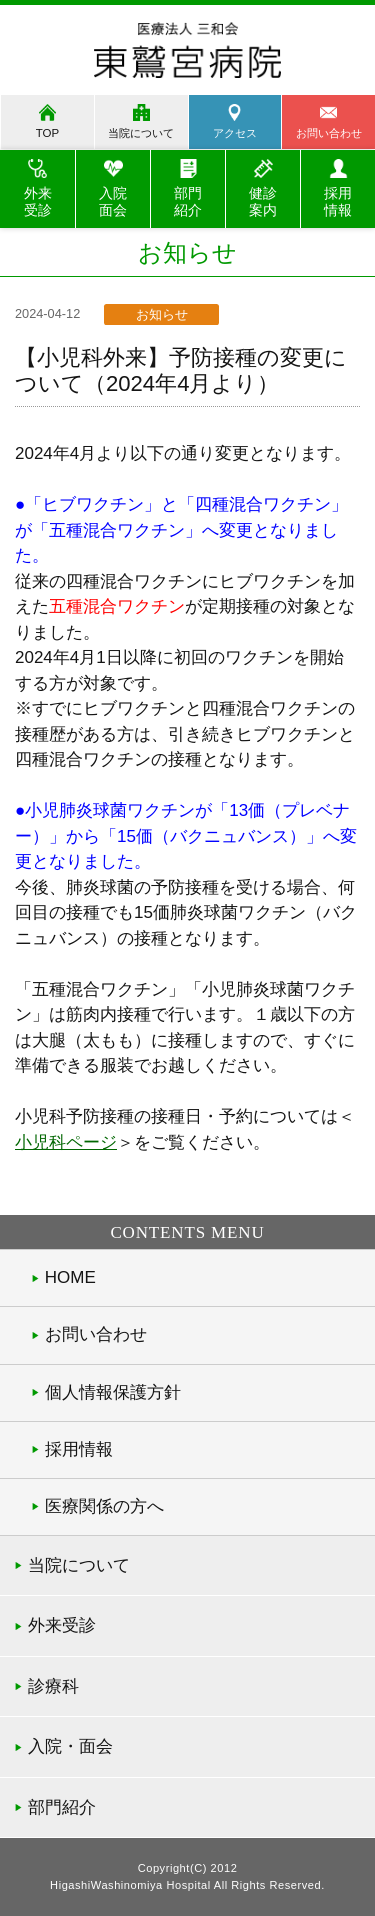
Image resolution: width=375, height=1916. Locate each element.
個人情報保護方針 (113, 1392)
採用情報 (79, 1449)
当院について (141, 133)
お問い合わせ (96, 1334)
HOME (70, 1277)
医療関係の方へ (104, 1506)
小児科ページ (66, 1142)
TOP (47, 133)
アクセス (235, 133)
